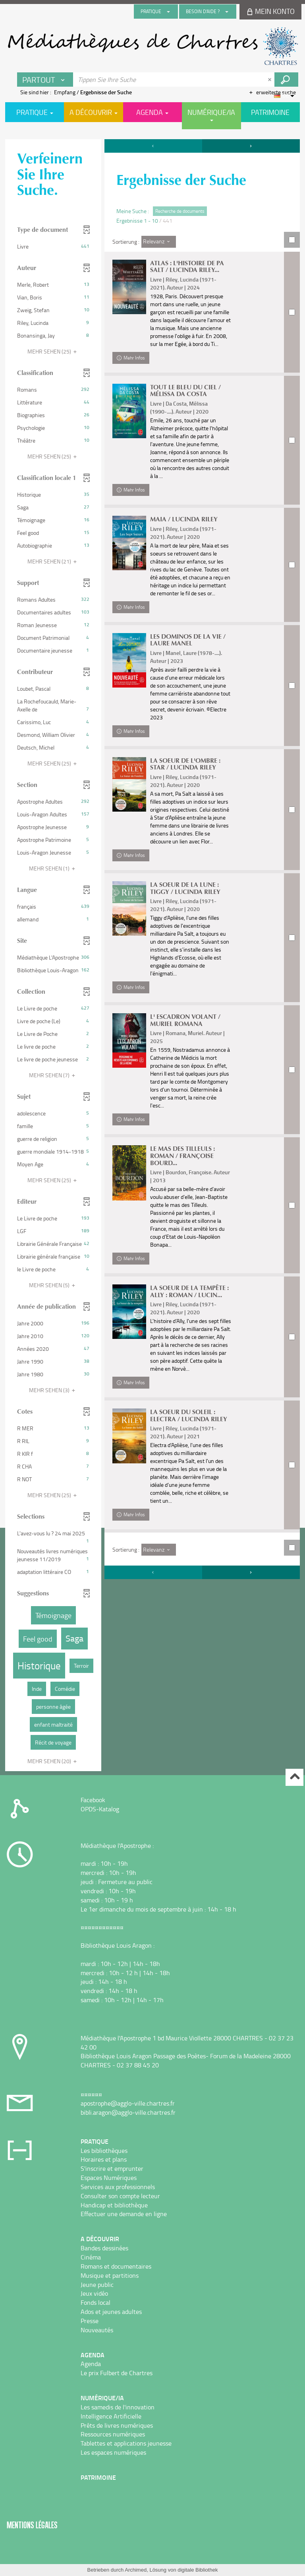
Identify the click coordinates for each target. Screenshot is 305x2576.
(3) (53, 1390)
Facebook (93, 1799)
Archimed (136, 2570)
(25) (53, 351)
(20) (53, 1761)
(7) (53, 1075)
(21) (53, 561)
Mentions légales (32, 2525)
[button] (53, 247)
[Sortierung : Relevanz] (158, 242)
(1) (53, 868)
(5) (53, 1285)
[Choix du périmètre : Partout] (45, 79)
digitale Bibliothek (198, 2570)
